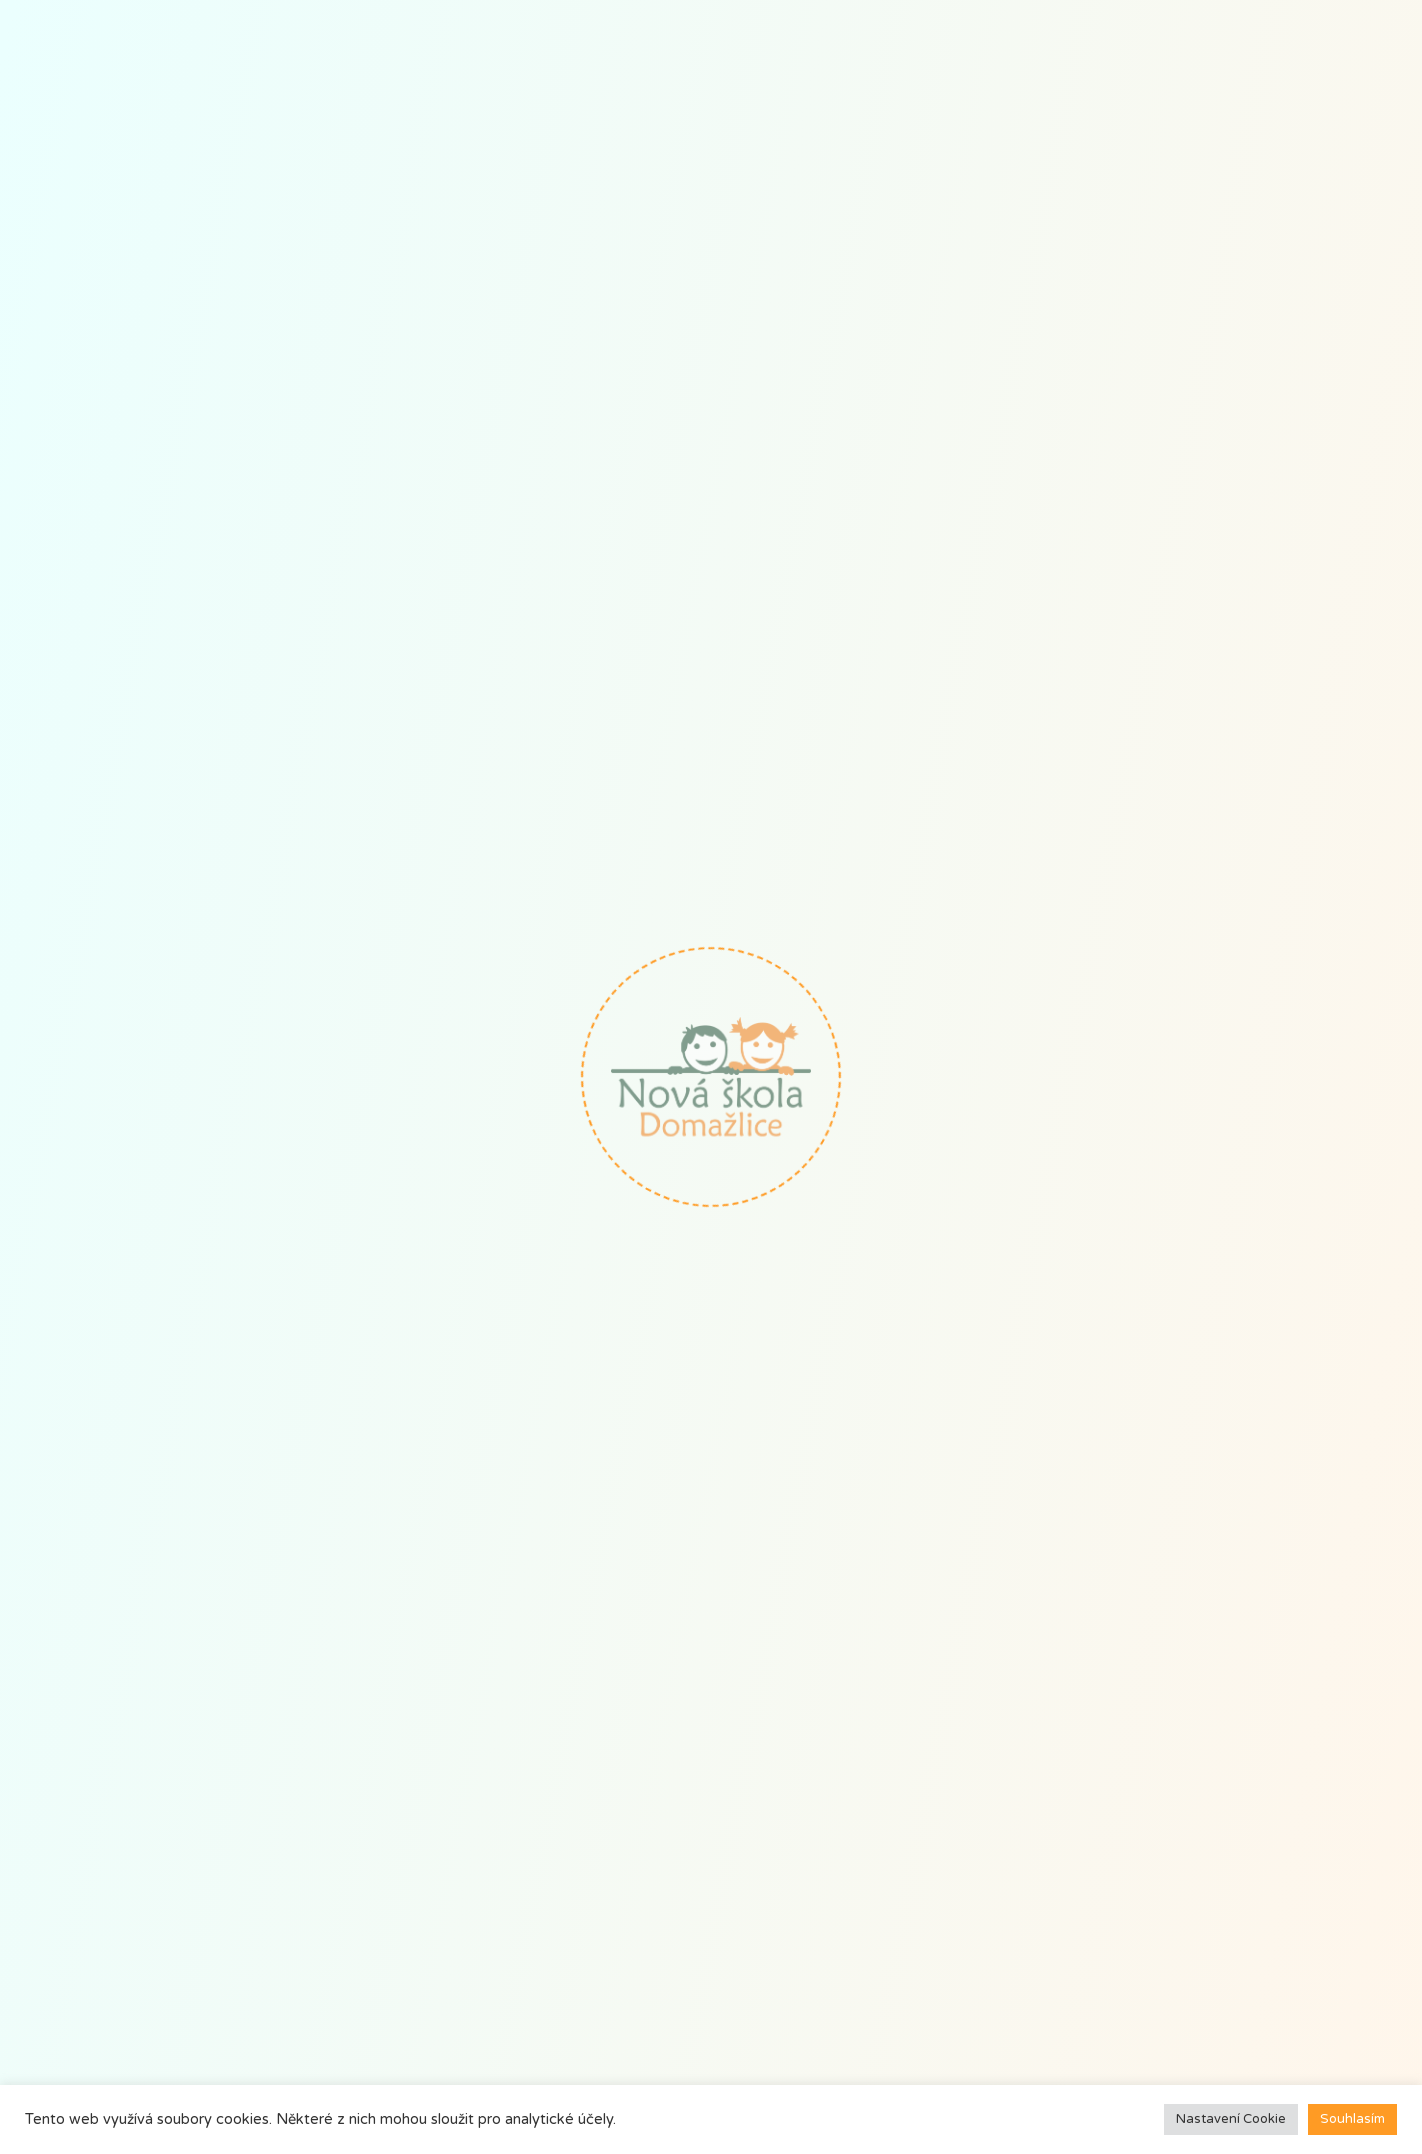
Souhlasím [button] (1352, 2119)
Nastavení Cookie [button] (1231, 2119)
